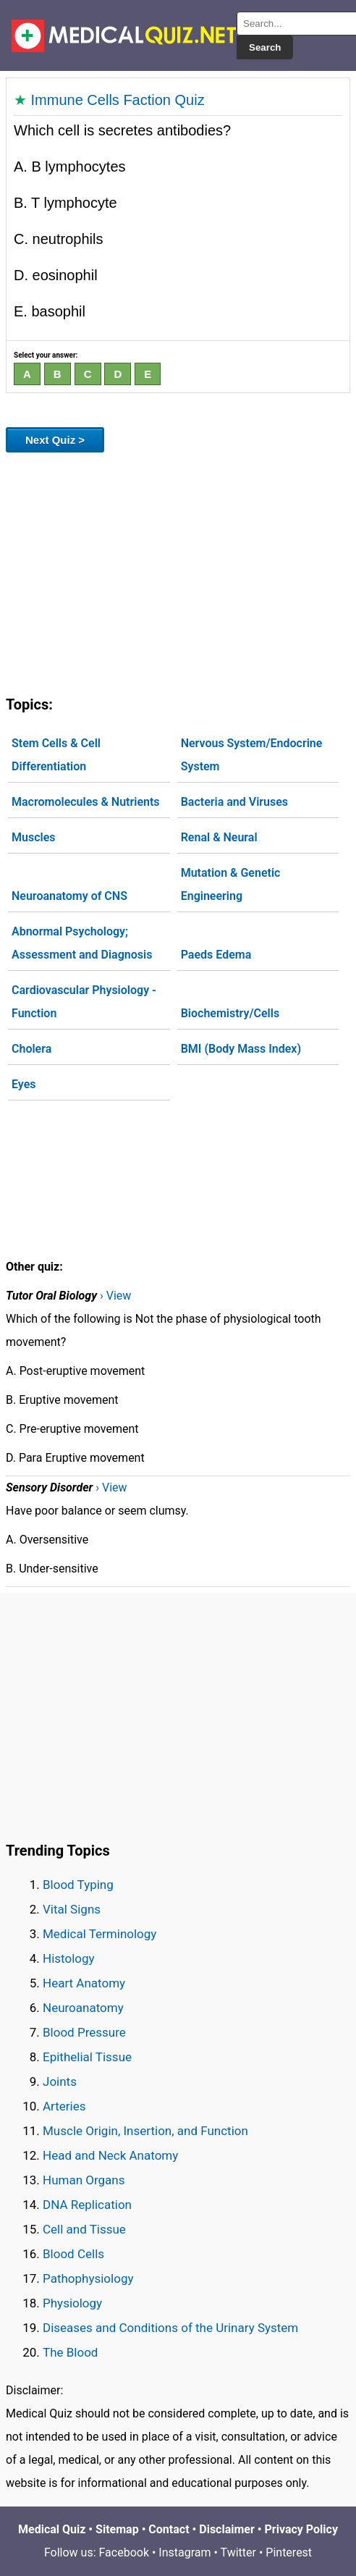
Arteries (64, 2106)
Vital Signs (72, 1909)
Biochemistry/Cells (230, 1013)
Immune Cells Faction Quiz (118, 100)
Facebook (124, 2552)
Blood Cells (73, 2254)
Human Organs (84, 2180)
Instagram (184, 2552)
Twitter (238, 2552)
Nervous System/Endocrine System (252, 754)
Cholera (31, 1049)
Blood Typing (78, 1884)
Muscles (34, 837)
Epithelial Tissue (87, 2057)
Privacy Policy (301, 2529)
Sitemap (117, 2529)
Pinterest (289, 2552)
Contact (168, 2529)
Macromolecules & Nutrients (86, 802)
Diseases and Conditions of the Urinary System (170, 2327)
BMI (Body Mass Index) (241, 1049)
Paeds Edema (216, 954)
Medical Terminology (99, 1934)
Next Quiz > (55, 440)
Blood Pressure (84, 2032)
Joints (60, 2081)
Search (265, 47)
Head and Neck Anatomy (110, 2155)
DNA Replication (87, 2204)
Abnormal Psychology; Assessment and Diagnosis (82, 943)
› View (115, 1295)
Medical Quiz (51, 2529)
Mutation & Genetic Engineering (231, 884)
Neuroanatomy (83, 2007)
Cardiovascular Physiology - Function (84, 1001)
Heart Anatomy (84, 1983)
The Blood (70, 2352)
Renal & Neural (219, 837)
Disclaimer (227, 2529)
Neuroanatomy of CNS (69, 896)
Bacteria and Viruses (234, 802)
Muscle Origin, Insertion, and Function (145, 2130)
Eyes (24, 1084)
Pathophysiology (88, 2278)
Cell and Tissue (84, 2229)
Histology (69, 1958)
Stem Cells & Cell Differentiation (56, 754)
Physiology (72, 2303)
